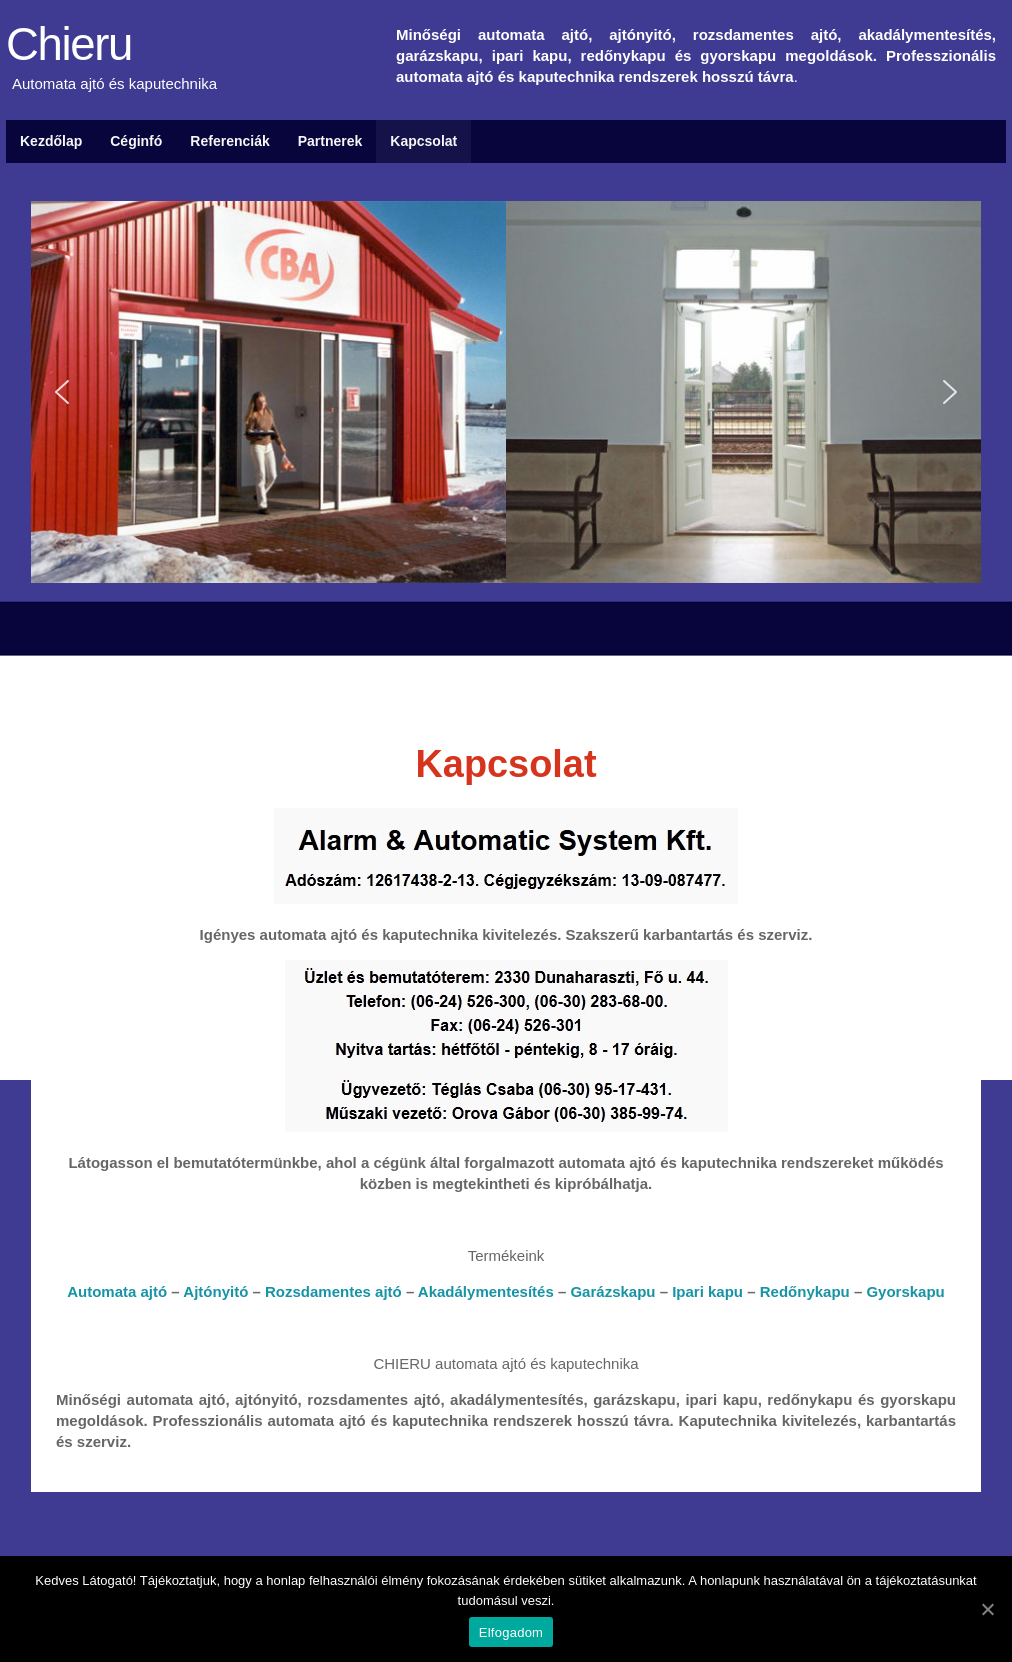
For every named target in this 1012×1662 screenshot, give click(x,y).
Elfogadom (511, 1632)
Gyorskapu (905, 1291)
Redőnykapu (805, 1291)
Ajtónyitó (215, 1291)
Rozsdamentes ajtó (333, 1291)
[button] (62, 392)
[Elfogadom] (987, 1609)
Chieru (69, 45)
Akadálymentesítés (486, 1291)
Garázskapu (612, 1291)
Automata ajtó (117, 1291)
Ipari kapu (707, 1291)
